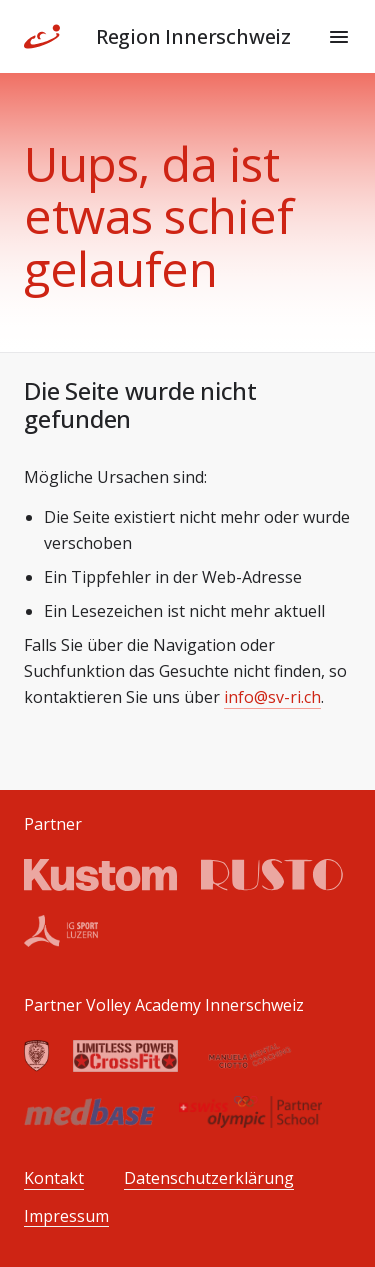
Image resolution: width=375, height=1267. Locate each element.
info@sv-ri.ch (272, 697)
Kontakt (54, 1178)
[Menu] (339, 37)
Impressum (66, 1216)
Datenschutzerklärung (209, 1178)
